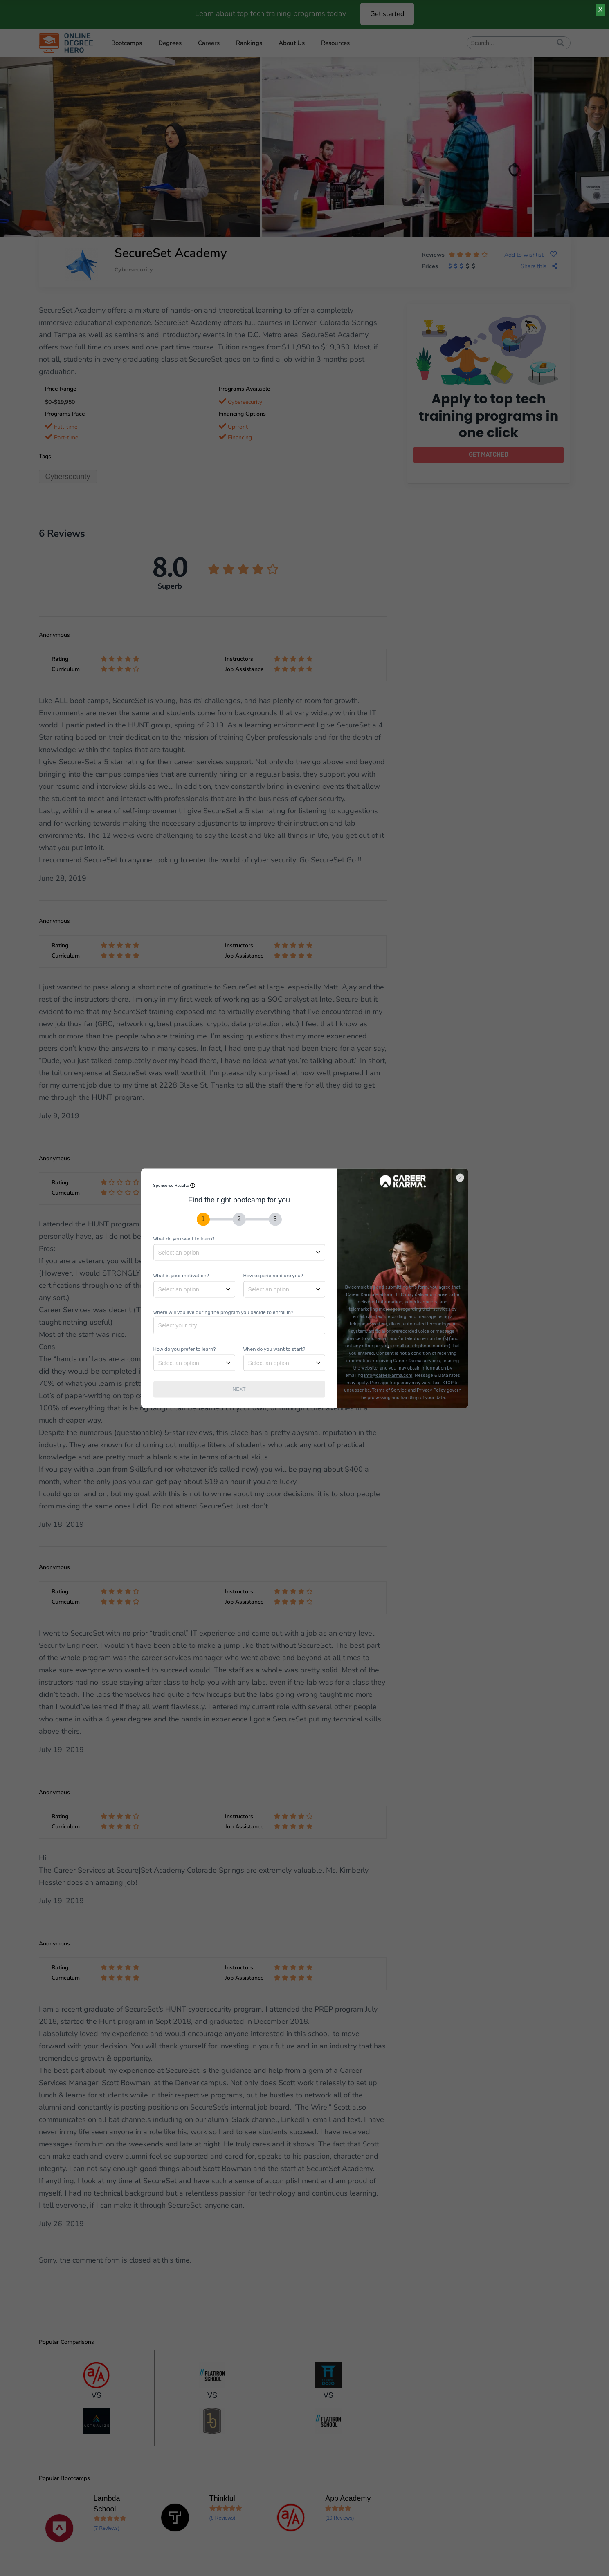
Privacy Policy (432, 1389)
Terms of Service (390, 1389)
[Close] (464, 1172)
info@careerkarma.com (388, 1375)
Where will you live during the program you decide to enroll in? (223, 1312)
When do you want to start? (274, 1349)
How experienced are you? (273, 1275)
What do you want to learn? (184, 1238)
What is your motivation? (181, 1275)
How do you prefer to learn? (184, 1349)
